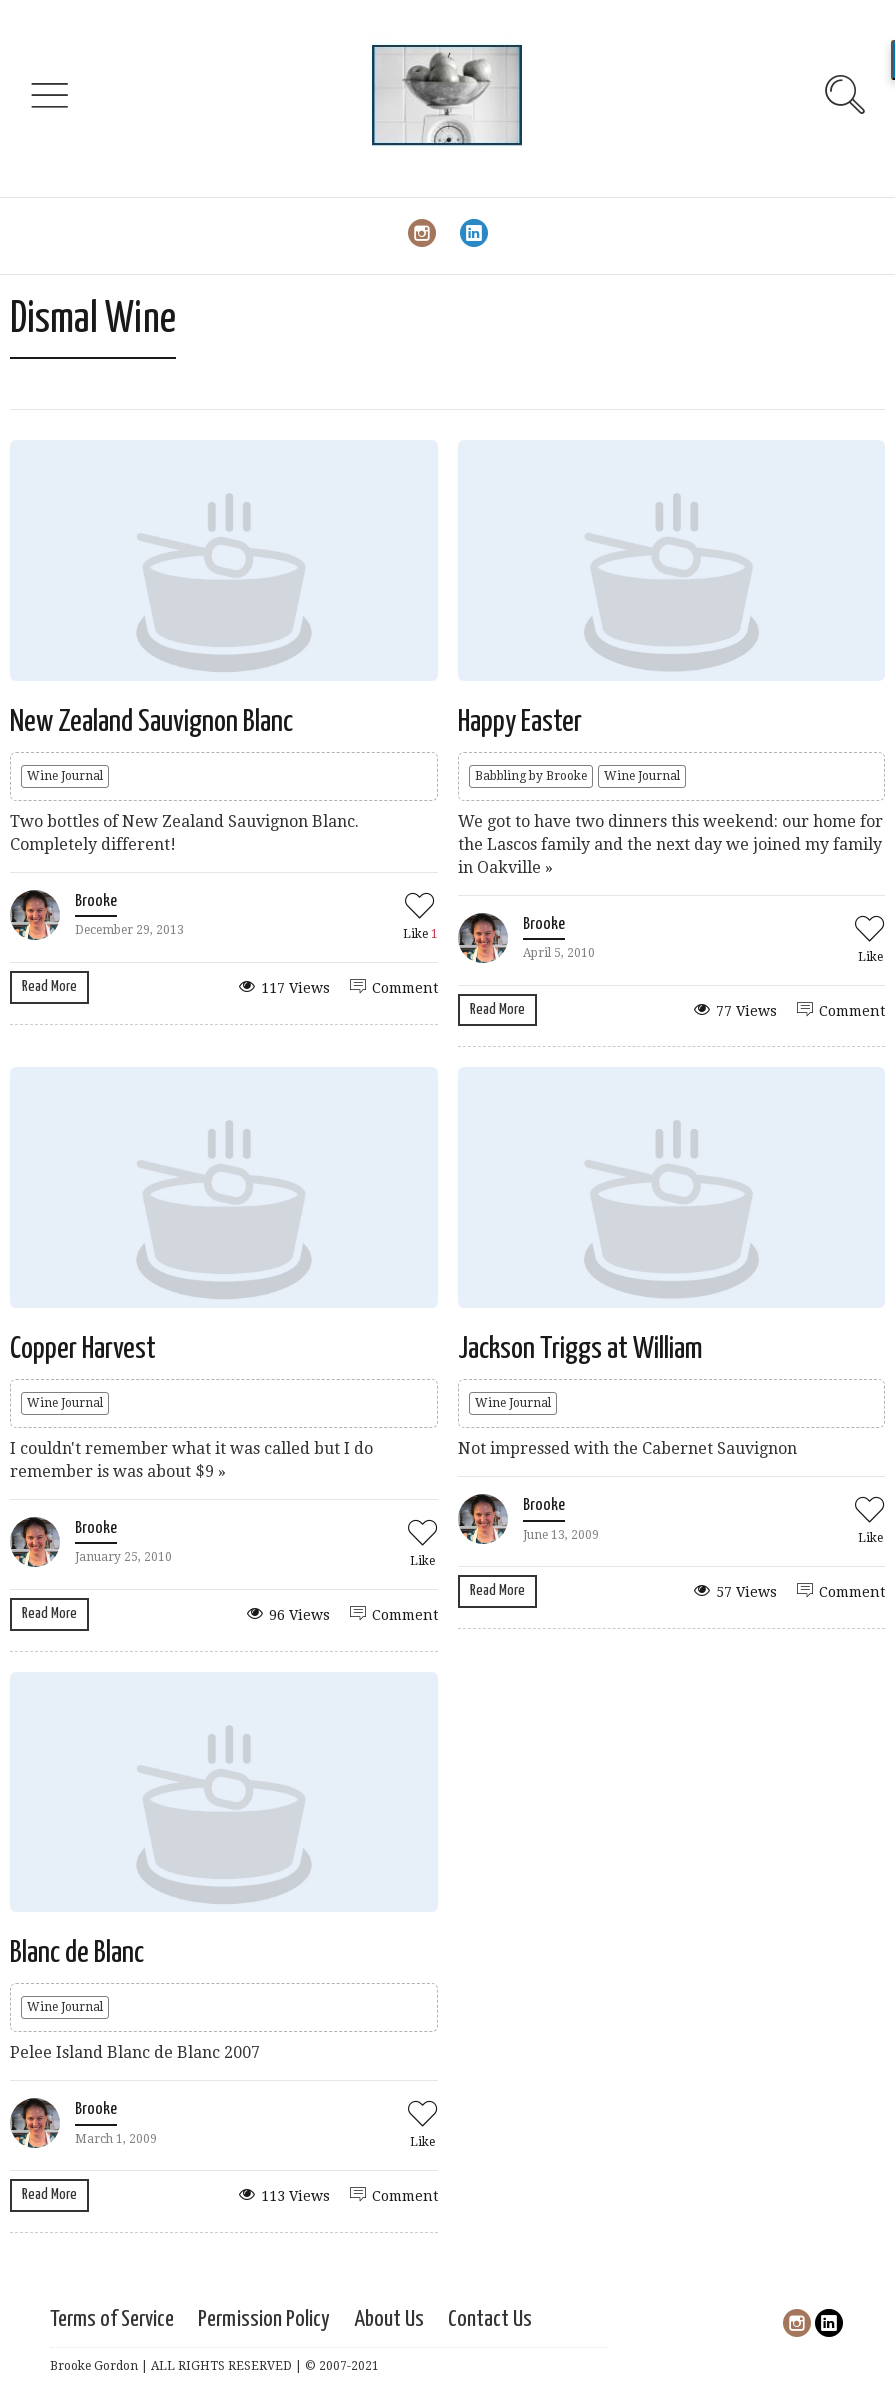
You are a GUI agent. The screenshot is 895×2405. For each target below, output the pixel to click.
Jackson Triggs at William (580, 1349)
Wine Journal (65, 776)
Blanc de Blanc (77, 1953)
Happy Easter (520, 722)
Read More (49, 986)
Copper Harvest (83, 1349)
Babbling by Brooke (531, 776)
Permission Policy (264, 2319)
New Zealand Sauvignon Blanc (151, 722)
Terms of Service (112, 2319)
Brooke (96, 901)
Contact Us (490, 2319)
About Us (389, 2319)
